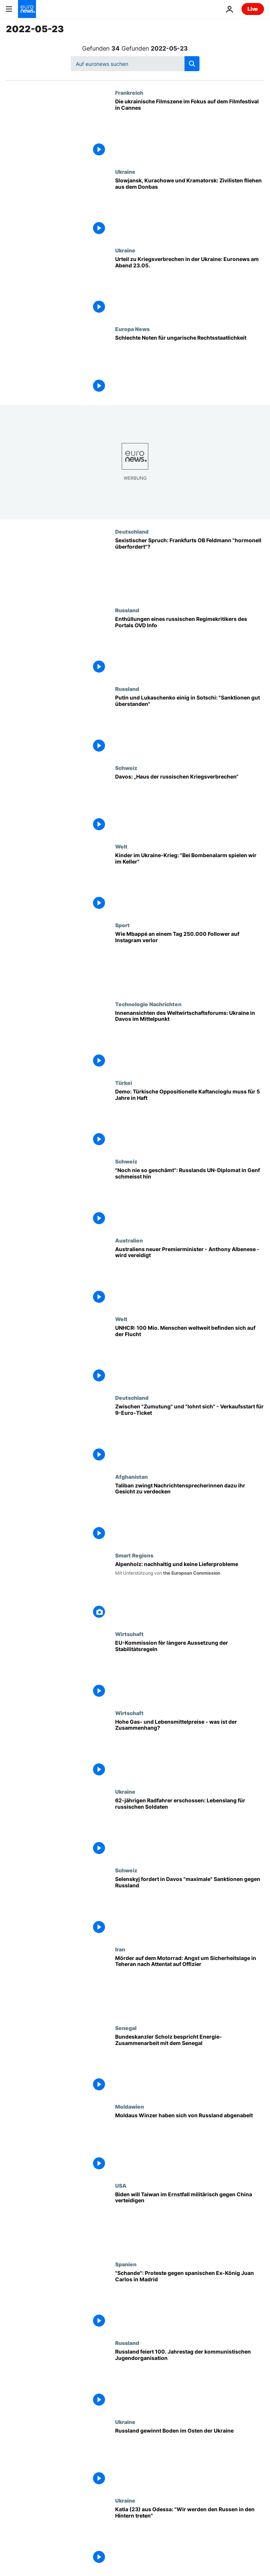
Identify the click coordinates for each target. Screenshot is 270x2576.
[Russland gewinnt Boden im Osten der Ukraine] (189, 2458)
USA (120, 2185)
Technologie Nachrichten (148, 1004)
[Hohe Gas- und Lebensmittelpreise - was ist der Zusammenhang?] (189, 1749)
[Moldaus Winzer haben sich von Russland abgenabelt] (189, 2142)
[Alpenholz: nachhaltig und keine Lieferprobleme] (189, 1591)
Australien (129, 1240)
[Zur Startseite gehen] (27, 9)
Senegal (125, 2028)
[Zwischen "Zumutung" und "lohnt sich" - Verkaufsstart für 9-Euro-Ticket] (189, 1434)
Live (253, 9)
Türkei (123, 1083)
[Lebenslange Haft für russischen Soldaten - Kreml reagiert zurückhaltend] (189, 1827)
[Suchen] (135, 63)
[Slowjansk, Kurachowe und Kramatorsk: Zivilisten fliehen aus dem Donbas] (189, 208)
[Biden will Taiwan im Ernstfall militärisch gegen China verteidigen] (189, 2221)
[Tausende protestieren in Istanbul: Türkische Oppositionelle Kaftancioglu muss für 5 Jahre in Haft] (189, 1119)
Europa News (132, 329)
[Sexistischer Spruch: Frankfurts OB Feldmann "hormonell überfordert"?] (189, 567)
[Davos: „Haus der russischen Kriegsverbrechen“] (189, 804)
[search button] (192, 63)
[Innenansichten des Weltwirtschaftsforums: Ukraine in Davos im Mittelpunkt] (189, 1040)
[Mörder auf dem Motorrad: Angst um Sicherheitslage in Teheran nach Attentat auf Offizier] (189, 1985)
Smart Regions (134, 1555)
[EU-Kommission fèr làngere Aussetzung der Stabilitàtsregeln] (189, 1670)
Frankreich (129, 92)
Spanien (125, 2264)
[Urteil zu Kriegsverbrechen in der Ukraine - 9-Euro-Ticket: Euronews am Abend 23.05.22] (189, 286)
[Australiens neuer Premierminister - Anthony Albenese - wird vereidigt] (189, 1276)
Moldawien (129, 2106)
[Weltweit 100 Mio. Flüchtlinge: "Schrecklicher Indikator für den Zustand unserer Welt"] (189, 1355)
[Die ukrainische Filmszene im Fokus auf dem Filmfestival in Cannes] (189, 128)
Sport (122, 925)
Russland (127, 610)
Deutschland (131, 531)
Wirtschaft (129, 1634)
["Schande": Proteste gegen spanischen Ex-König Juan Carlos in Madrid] (189, 2300)
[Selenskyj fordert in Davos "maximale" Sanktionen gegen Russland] (189, 1906)
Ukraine (125, 172)
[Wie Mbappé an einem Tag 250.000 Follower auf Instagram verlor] (189, 961)
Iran (120, 1949)
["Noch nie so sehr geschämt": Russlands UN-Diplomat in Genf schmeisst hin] (189, 1197)
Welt (121, 846)
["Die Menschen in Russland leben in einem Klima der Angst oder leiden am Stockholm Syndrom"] (189, 646)
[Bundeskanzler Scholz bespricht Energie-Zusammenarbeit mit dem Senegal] (189, 2064)
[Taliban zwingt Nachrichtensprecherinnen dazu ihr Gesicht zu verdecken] (189, 1513)
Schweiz (126, 768)
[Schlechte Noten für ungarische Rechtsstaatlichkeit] (189, 365)
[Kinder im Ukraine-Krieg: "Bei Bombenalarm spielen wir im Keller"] (189, 882)
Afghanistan (131, 1477)
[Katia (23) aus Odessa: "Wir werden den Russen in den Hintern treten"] (189, 2536)
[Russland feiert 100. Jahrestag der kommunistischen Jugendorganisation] (189, 2379)
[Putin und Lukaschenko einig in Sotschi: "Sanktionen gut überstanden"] (189, 725)
